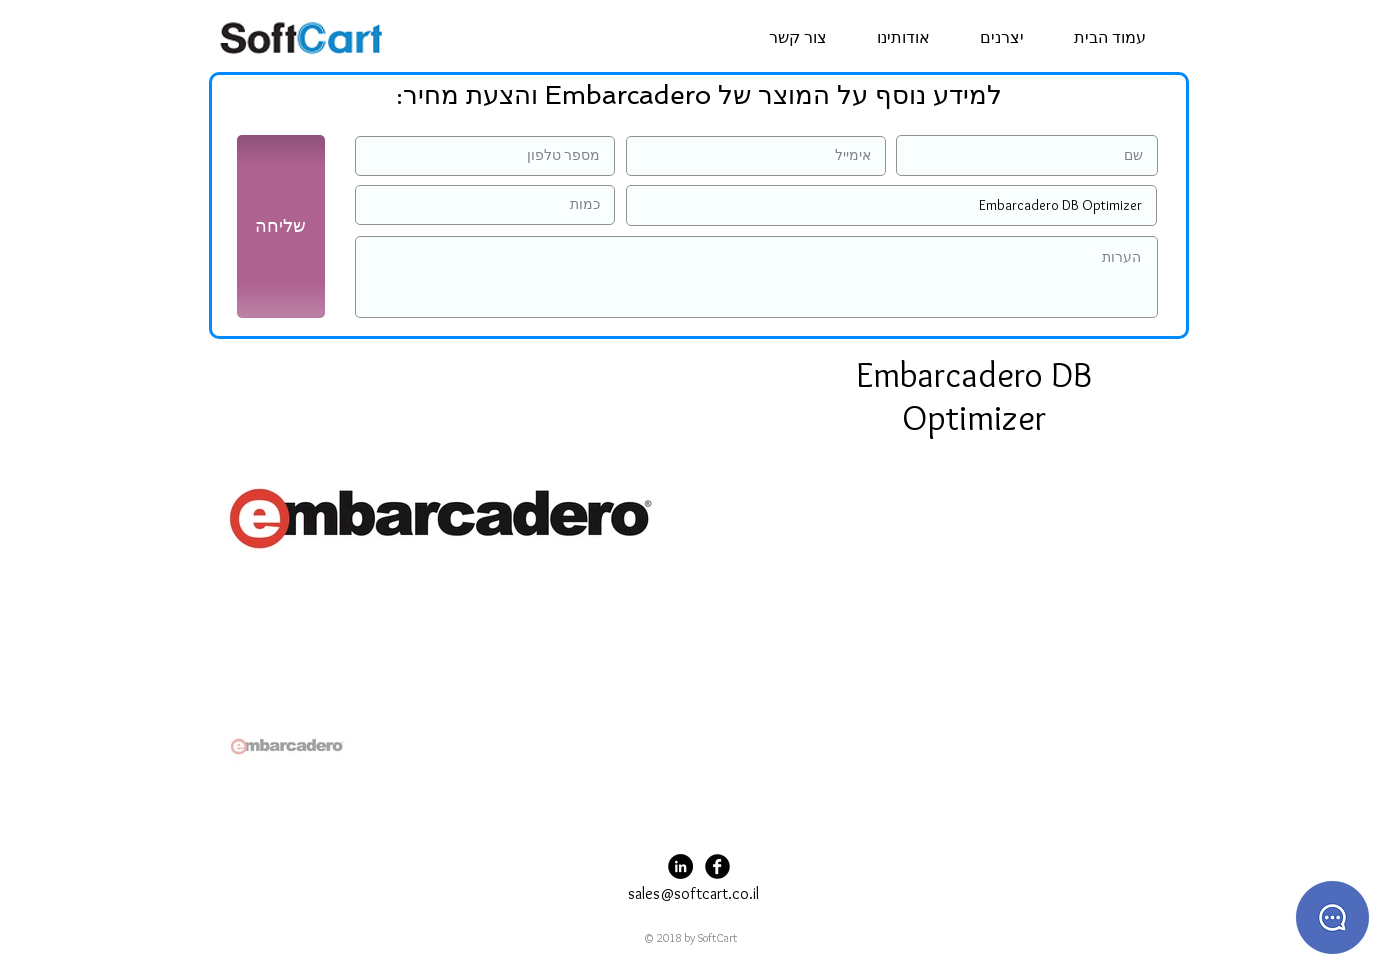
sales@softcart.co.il (693, 893)
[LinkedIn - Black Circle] (680, 866)
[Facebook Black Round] (717, 866)
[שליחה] (281, 226)
